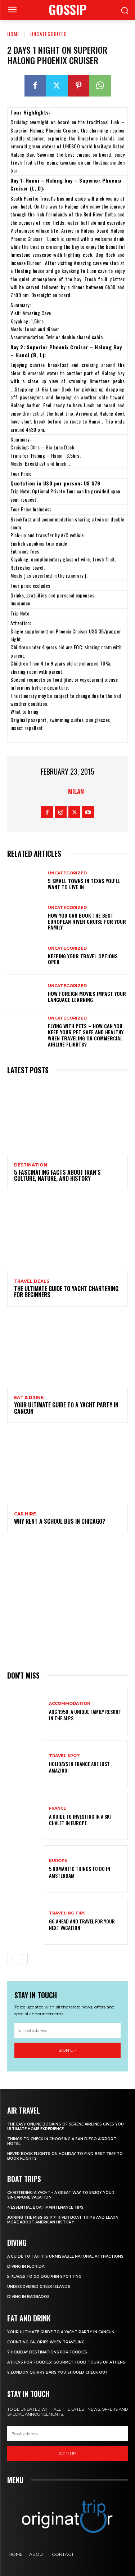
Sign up (68, 2050)
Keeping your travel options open (83, 959)
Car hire (25, 1514)
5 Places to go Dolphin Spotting (44, 2276)
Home (13, 33)
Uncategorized (48, 33)
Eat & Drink (29, 1397)
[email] (67, 2030)
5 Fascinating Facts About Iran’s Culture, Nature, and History (57, 1175)
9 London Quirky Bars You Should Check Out (57, 2372)
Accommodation (69, 1704)
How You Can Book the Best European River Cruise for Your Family (87, 921)
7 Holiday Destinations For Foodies (47, 2352)
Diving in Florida (25, 2266)
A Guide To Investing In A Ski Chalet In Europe (80, 1820)
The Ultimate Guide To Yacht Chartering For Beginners (66, 1291)
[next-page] (23, 1958)
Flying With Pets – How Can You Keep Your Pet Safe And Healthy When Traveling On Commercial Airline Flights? (85, 1035)
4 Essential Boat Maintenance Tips (45, 2207)
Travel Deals (31, 1281)
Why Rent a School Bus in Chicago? (59, 1521)
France (57, 1808)
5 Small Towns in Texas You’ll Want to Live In (84, 884)
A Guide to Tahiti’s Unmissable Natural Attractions (65, 2256)
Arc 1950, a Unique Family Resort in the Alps (85, 1715)
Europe (58, 1861)
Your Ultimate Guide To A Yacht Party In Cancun (66, 1408)
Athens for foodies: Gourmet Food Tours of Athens (66, 2362)
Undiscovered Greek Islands (38, 2286)
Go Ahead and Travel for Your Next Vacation (82, 1924)
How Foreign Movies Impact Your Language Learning (87, 996)
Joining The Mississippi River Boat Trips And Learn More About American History (62, 2220)
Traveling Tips (67, 1913)
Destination (30, 1165)
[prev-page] (11, 1958)
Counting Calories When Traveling (46, 2342)
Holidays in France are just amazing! (79, 1767)
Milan (76, 791)
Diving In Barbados (28, 2296)
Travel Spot (64, 1756)
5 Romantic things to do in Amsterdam (79, 1872)
